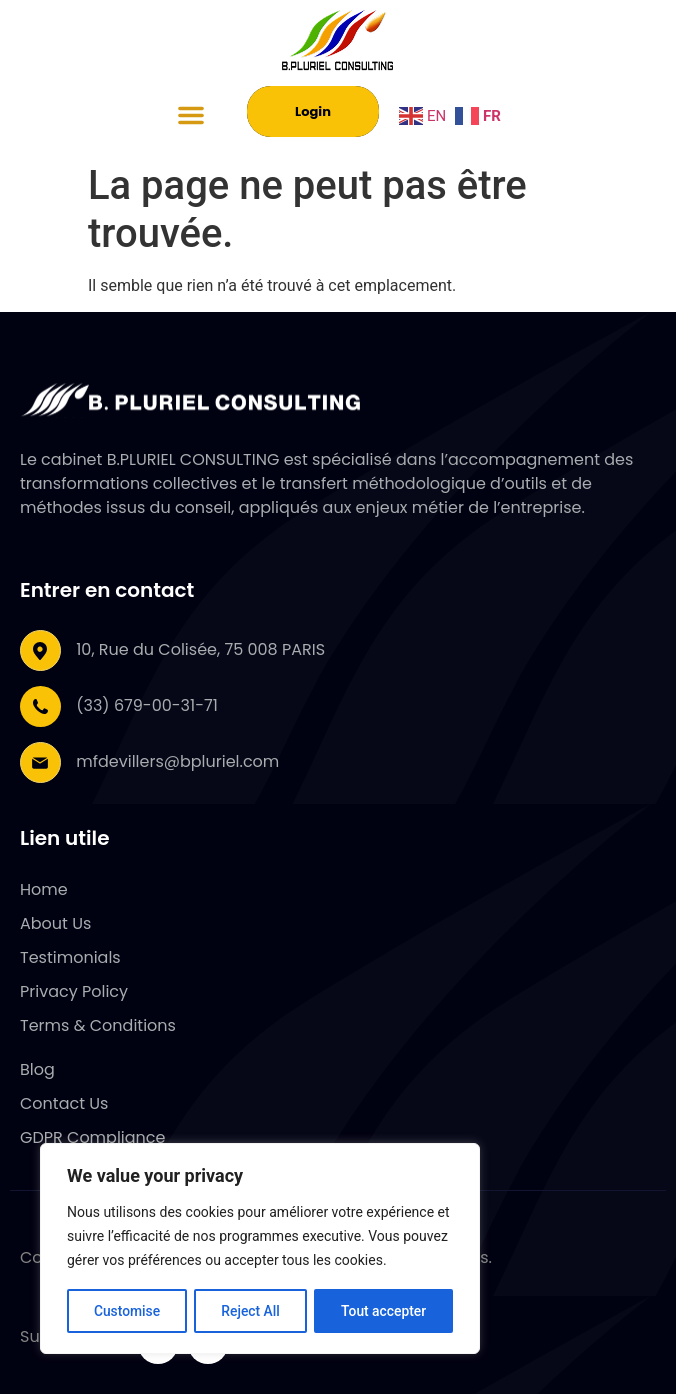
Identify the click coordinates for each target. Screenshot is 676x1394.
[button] (191, 115)
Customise (126, 1311)
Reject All (250, 1311)
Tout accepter (384, 1311)
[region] (260, 1249)
